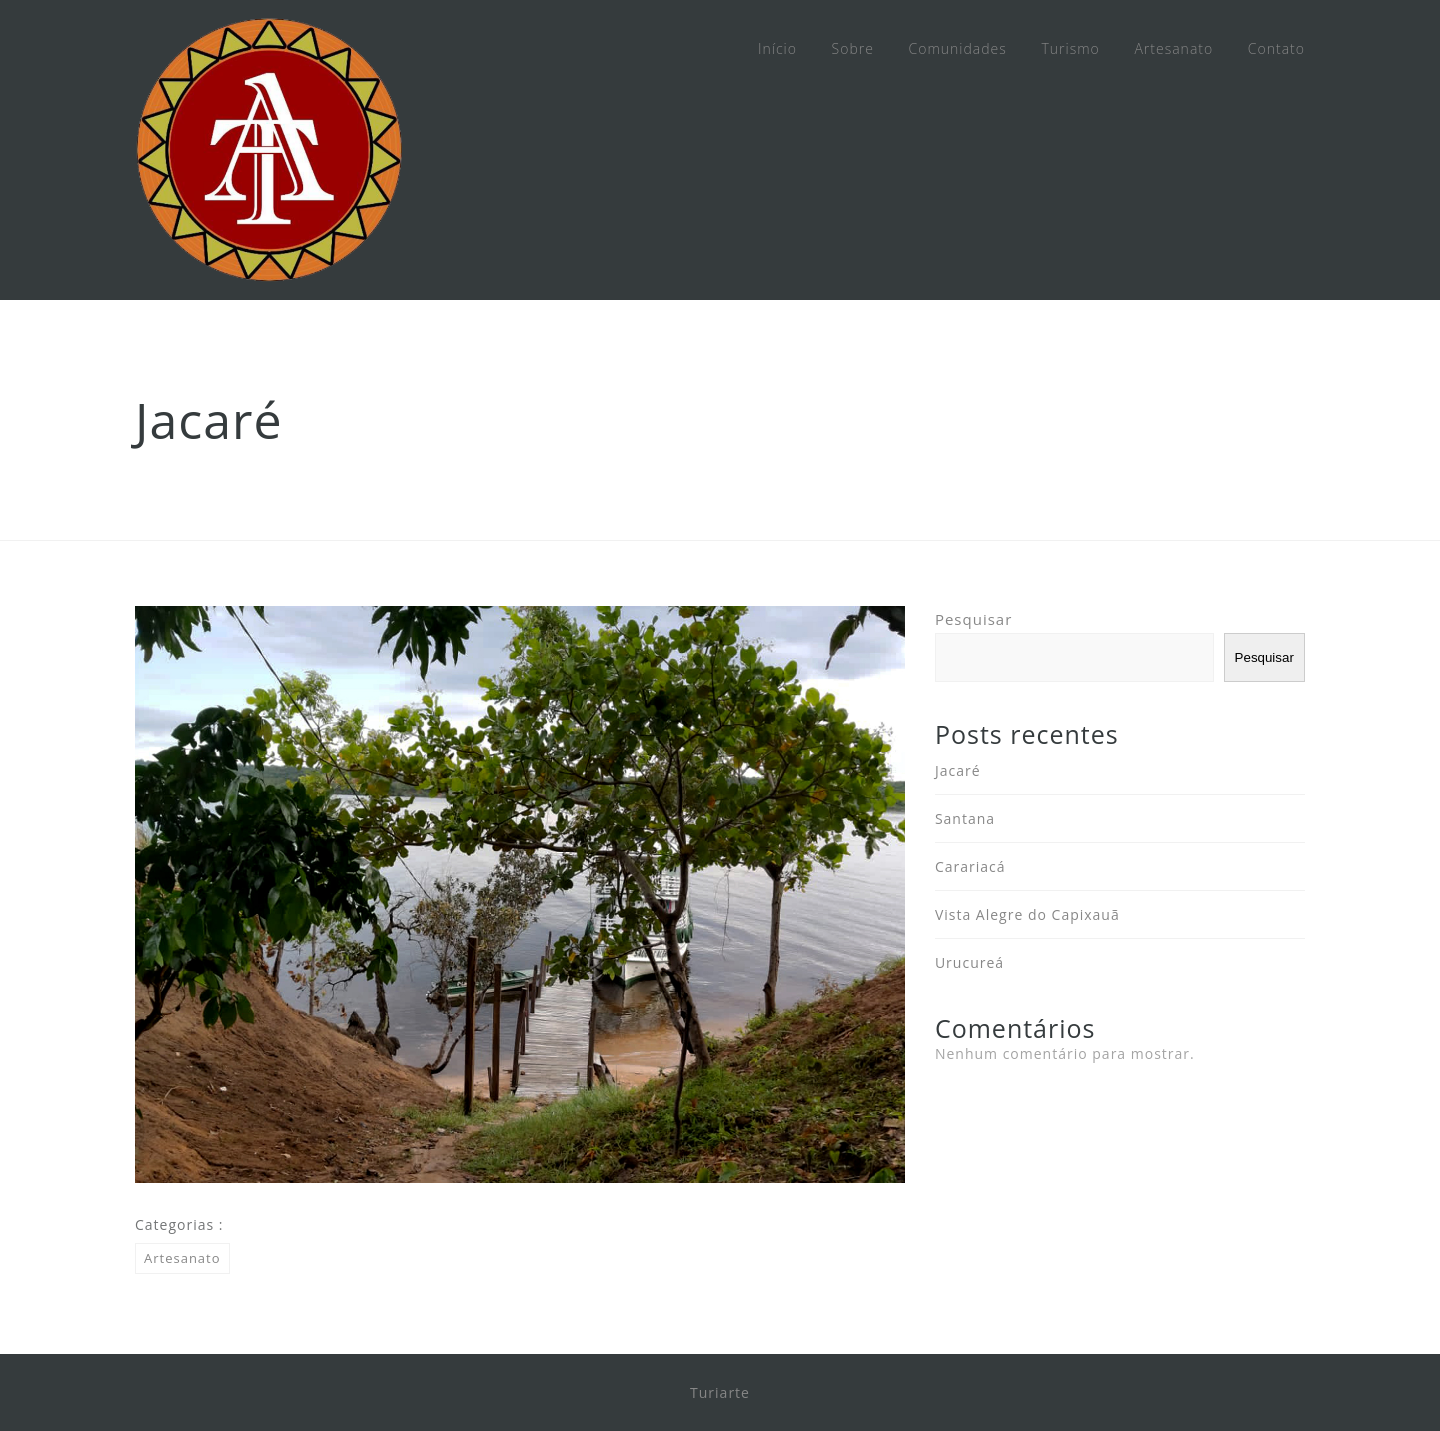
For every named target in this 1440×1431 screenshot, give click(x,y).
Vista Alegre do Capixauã (1027, 914)
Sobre (853, 48)
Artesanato (1173, 48)
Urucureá (969, 962)
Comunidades (958, 48)
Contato (1276, 48)
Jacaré (958, 770)
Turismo (1070, 48)
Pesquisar (973, 619)
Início (777, 48)
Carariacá (970, 866)
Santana (965, 818)
